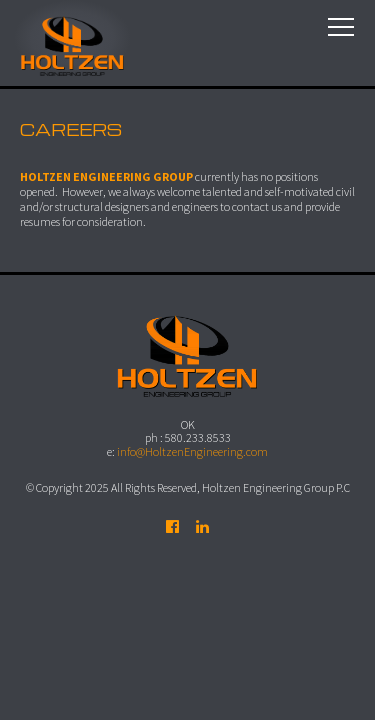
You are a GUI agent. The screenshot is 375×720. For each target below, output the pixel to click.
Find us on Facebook (173, 527)
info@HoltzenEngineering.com (192, 451)
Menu (341, 27)
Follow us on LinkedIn (203, 527)
